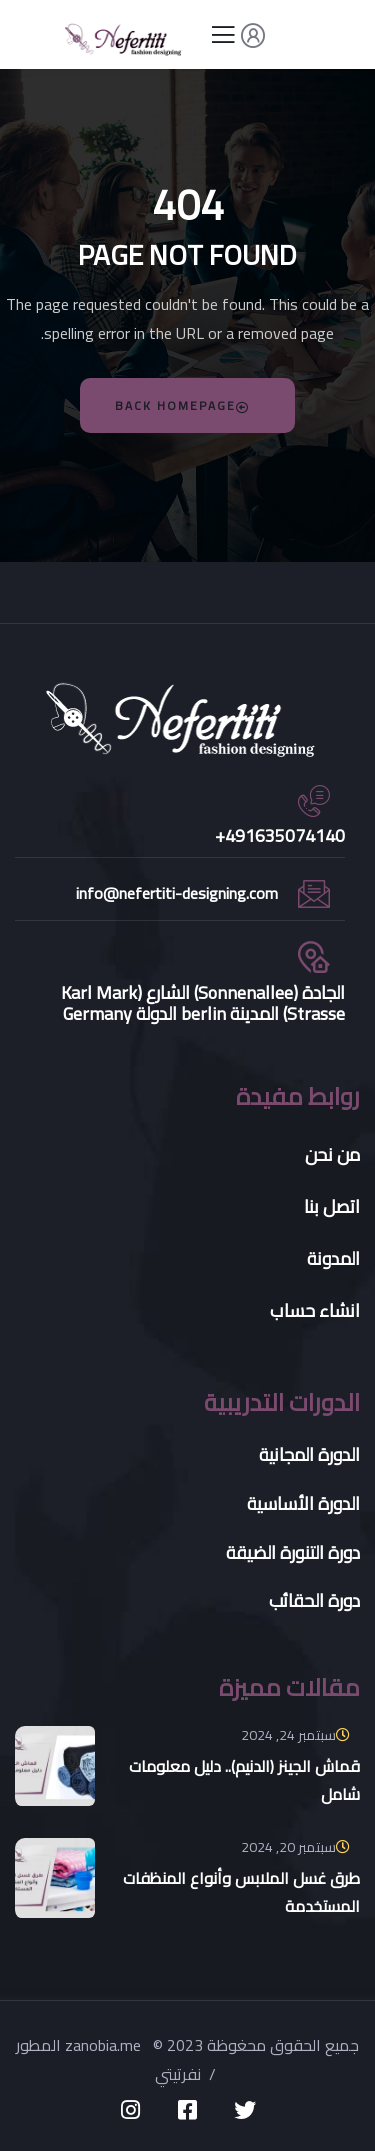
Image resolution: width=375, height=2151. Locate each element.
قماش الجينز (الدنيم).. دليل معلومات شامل (244, 1780)
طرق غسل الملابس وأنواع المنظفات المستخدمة (241, 1892)
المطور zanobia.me (80, 2045)
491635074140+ (280, 835)
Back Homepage (182, 405)
